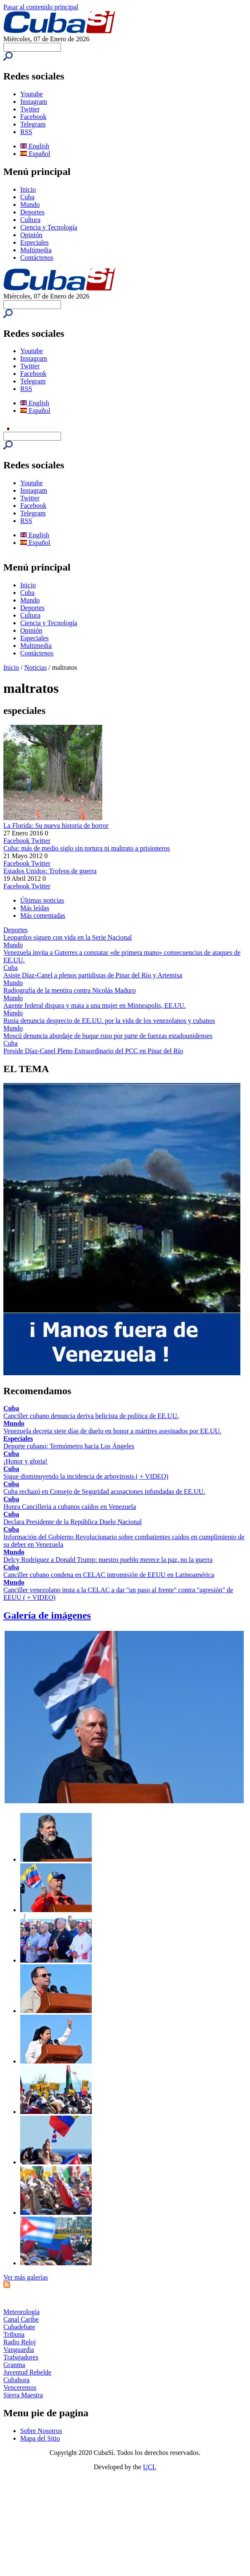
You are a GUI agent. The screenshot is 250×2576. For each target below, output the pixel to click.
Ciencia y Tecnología (48, 227)
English (34, 146)
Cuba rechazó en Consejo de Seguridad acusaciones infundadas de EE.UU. (104, 1491)
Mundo (30, 204)
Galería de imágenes (47, 1615)
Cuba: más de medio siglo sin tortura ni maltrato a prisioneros (86, 848)
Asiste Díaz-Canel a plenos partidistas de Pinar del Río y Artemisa (92, 975)
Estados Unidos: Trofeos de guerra (49, 871)
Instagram (33, 101)
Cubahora (16, 2379)
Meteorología (21, 2311)
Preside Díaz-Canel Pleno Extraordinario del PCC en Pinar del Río (93, 1050)
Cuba (27, 197)
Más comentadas (42, 915)
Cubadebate (19, 2326)
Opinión (31, 234)
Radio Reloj (19, 2342)
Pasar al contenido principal (40, 7)
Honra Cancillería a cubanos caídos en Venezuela (69, 1506)
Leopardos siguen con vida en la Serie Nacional (67, 937)
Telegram (32, 124)
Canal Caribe (21, 2319)
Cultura (30, 219)
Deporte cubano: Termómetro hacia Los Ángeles (68, 1446)
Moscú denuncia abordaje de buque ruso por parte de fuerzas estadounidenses (108, 1035)
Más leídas (34, 908)
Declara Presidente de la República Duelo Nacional (72, 1521)
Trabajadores (20, 2357)
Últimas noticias (42, 900)
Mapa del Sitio (40, 2438)
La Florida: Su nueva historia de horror (56, 825)
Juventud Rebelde (27, 2372)
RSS (26, 131)
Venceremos (19, 2387)
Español (35, 153)
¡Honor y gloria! (25, 1461)
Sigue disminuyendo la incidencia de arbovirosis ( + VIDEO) (85, 1476)
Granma (14, 2364)
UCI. (150, 2466)
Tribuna (13, 2334)
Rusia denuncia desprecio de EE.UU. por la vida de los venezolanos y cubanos (109, 1020)
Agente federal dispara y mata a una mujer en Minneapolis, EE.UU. (94, 1005)
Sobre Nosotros (41, 2430)
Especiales (34, 242)
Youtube (31, 94)
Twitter (30, 109)
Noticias (35, 667)
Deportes (32, 212)
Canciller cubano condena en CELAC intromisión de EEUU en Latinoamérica (108, 1574)
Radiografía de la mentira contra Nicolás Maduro (69, 990)
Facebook (33, 116)
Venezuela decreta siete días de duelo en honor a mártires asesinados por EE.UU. (112, 1431)
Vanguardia (18, 2349)
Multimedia (36, 250)
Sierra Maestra (23, 2395)
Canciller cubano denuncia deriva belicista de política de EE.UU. (91, 1415)
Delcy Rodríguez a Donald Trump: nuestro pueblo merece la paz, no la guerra (108, 1559)
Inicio (28, 189)
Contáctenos (36, 257)
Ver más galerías (25, 2277)
